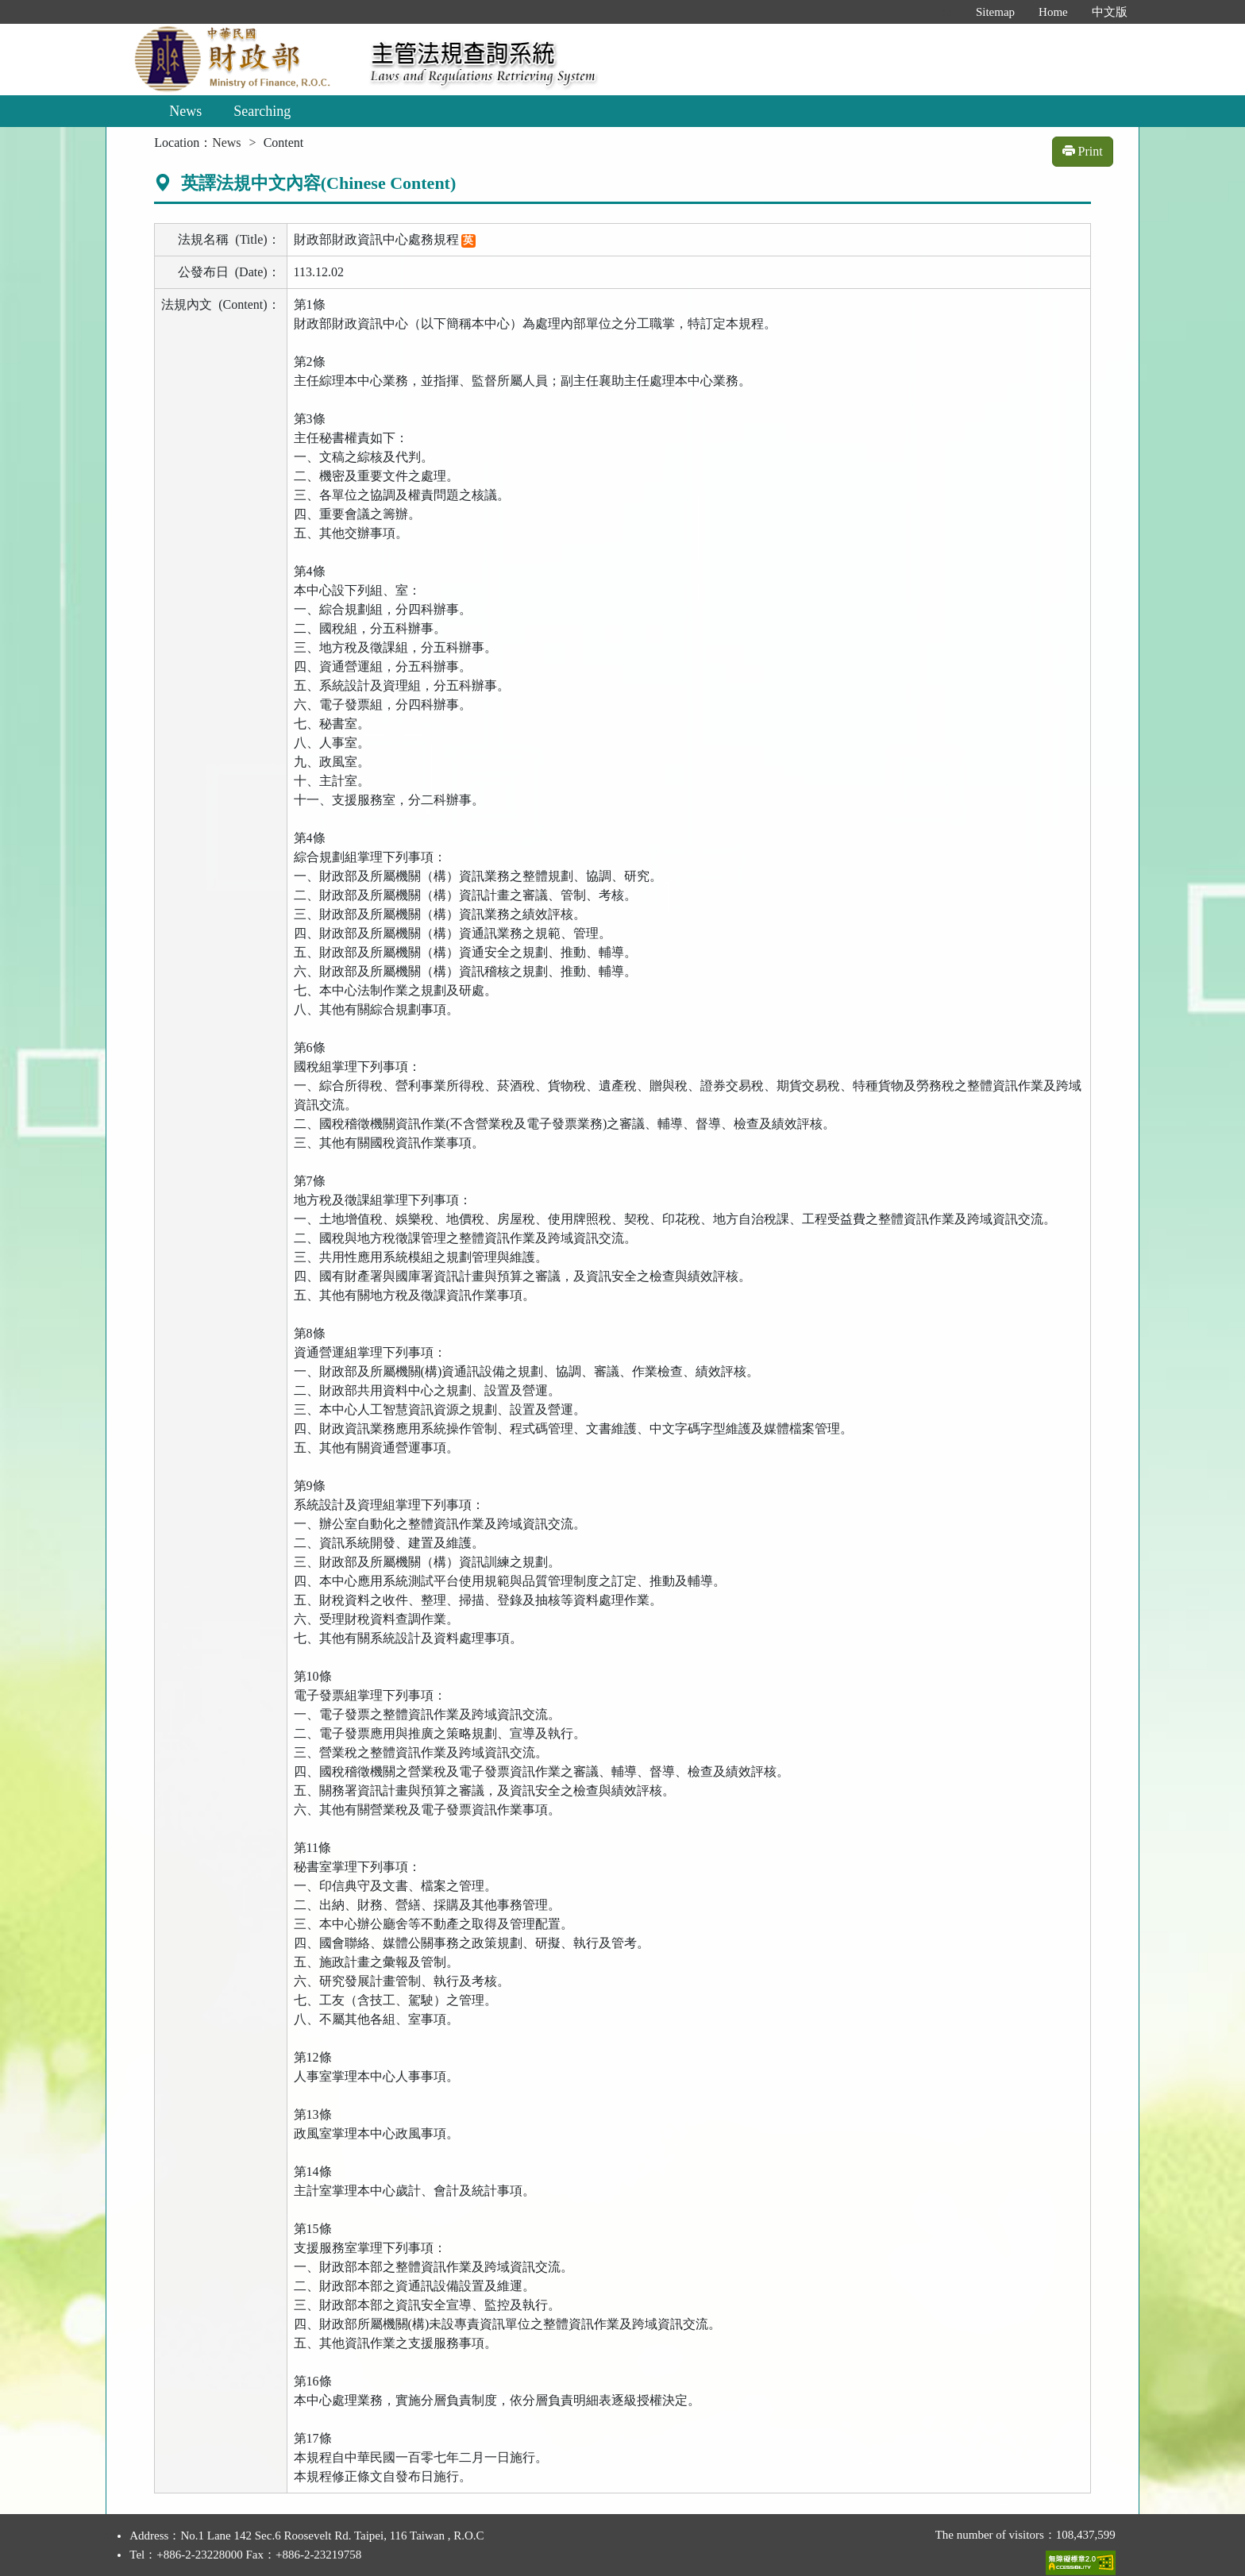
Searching (262, 111)
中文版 (1109, 12)
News (185, 111)
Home (1053, 12)
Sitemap (995, 12)
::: (947, 12)
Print (1082, 151)
